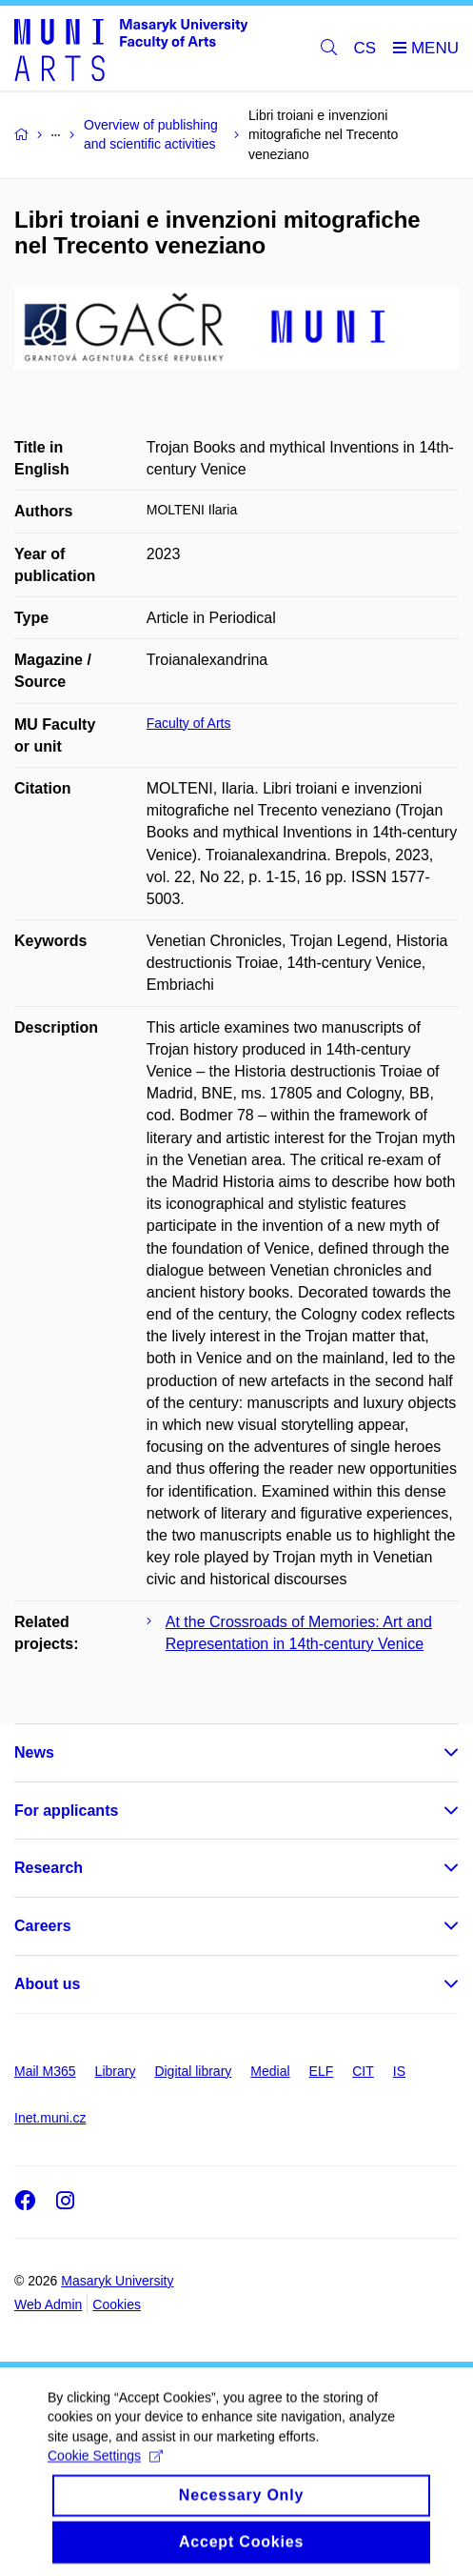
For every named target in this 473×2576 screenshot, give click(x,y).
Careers (42, 1926)
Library (115, 2071)
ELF (321, 2071)
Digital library (192, 2071)
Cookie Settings (105, 2471)
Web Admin (48, 2304)
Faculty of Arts (189, 723)
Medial (269, 2071)
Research (48, 1868)
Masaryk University (117, 2280)
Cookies (116, 2304)
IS (399, 2071)
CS (365, 48)
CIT (363, 2071)
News (34, 1752)
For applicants (66, 1810)
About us (47, 1984)
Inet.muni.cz (50, 2117)
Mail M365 (45, 2071)
